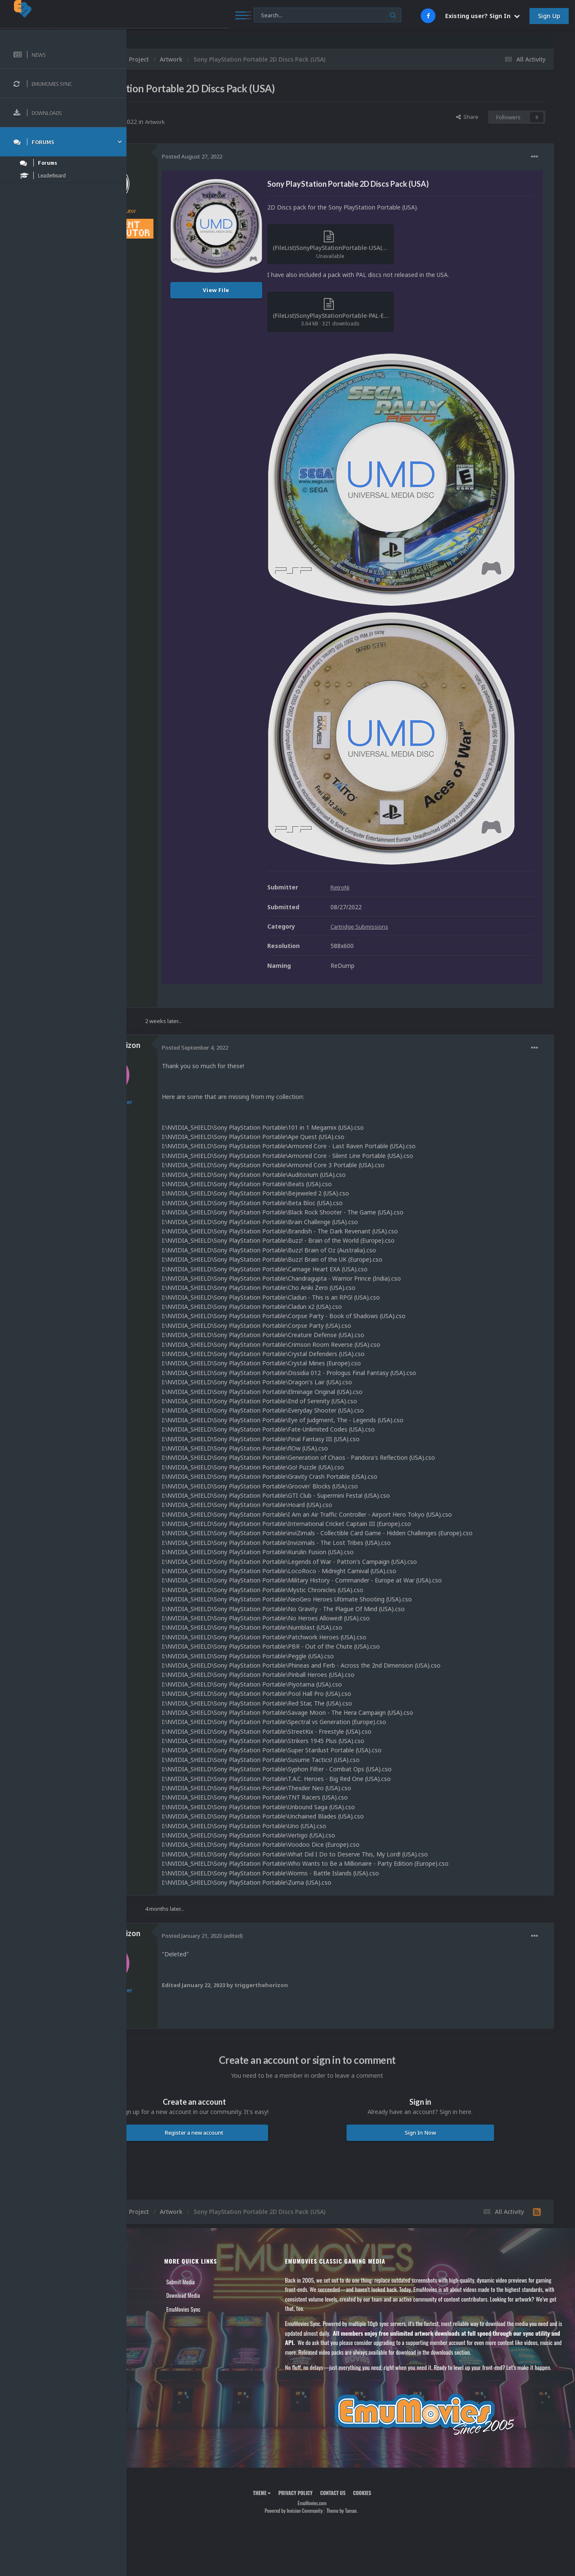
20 (184, 1008)
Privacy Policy (334, 2403)
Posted (269, 156)
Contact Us (152, 2228)
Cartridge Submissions (438, 808)
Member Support (158, 2214)
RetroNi (190, 112)
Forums (148, 2187)
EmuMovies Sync (244, 2201)
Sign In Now (439, 2024)
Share (467, 117)
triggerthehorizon (186, 927)
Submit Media (241, 2173)
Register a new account (252, 2024)
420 (185, 249)
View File (293, 290)
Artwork (233, 122)
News (146, 2173)
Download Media (244, 2187)
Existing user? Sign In (482, 16)
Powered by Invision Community (332, 2421)
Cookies (401, 2403)
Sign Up (549, 16)
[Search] (228, 15)
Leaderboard (154, 2201)
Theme (300, 2403)
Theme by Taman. (380, 2421)
